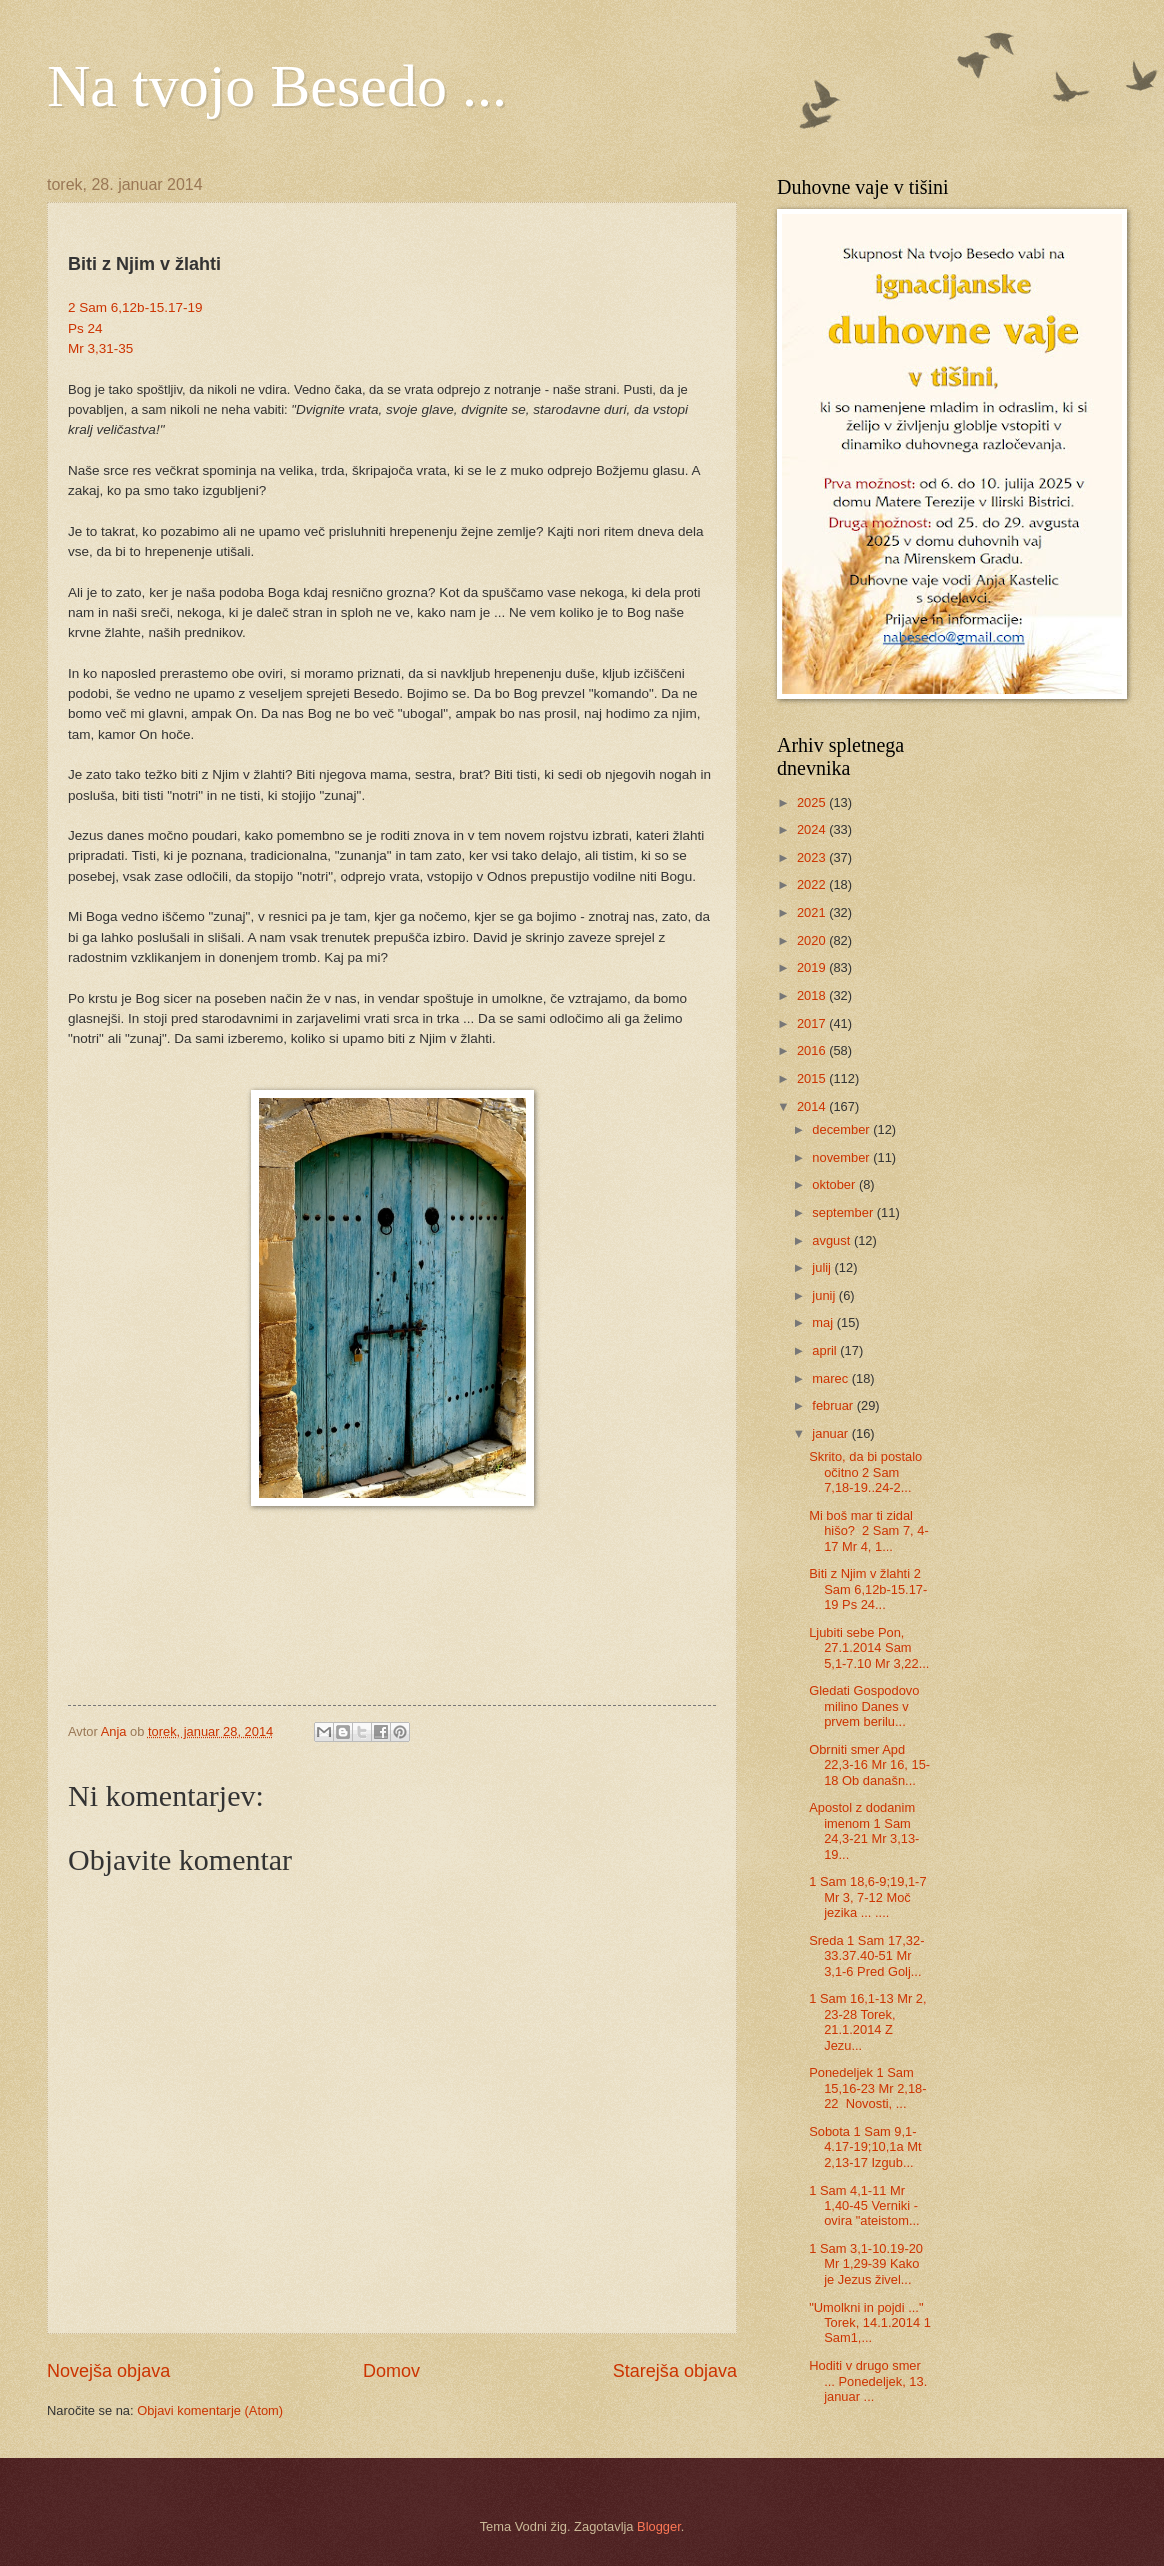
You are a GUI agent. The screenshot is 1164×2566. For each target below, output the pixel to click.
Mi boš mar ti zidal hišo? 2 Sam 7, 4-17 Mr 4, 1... (868, 1531)
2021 (813, 912)
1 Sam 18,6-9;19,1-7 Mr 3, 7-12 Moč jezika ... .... (867, 1897)
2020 (813, 940)
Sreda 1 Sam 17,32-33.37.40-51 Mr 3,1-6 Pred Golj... (866, 1956)
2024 (813, 829)
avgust (833, 1240)
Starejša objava (675, 2371)
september (844, 1212)
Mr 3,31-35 (100, 348)
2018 (813, 995)
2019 (813, 967)
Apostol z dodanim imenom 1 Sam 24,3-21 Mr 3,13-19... (864, 1830)
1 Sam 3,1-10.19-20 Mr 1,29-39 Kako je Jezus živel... (866, 2264)
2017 (813, 1023)
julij (823, 1267)
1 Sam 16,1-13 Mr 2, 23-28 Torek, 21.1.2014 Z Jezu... (867, 2021)
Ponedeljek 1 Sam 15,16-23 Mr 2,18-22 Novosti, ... (867, 2088)
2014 (813, 1106)
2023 (813, 857)
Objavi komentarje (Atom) (210, 2410)
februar (834, 1405)
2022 (813, 884)
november (842, 1157)
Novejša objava (108, 2371)
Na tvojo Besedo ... (277, 86)
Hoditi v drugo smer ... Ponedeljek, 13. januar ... (868, 2381)
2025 (813, 802)
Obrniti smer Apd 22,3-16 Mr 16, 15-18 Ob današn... (869, 1765)
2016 (813, 1050)
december (842, 1129)
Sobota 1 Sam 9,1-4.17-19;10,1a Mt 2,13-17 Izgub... (865, 2147)
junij (825, 1295)
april (826, 1350)
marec (831, 1378)
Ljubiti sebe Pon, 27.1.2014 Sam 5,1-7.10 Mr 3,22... (869, 1648)
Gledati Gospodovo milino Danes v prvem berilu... (864, 1706)
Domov (391, 2371)
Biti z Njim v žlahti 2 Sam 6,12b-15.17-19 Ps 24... (868, 1589)
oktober (835, 1184)
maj (824, 1322)
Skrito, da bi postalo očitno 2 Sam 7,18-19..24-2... (865, 1472)
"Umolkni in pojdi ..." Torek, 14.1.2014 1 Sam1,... (870, 2323)
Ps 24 (85, 328)
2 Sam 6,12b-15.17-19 (135, 307)
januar (831, 1433)
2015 (813, 1078)
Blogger (659, 2526)
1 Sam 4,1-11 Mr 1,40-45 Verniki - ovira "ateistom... (864, 2206)
